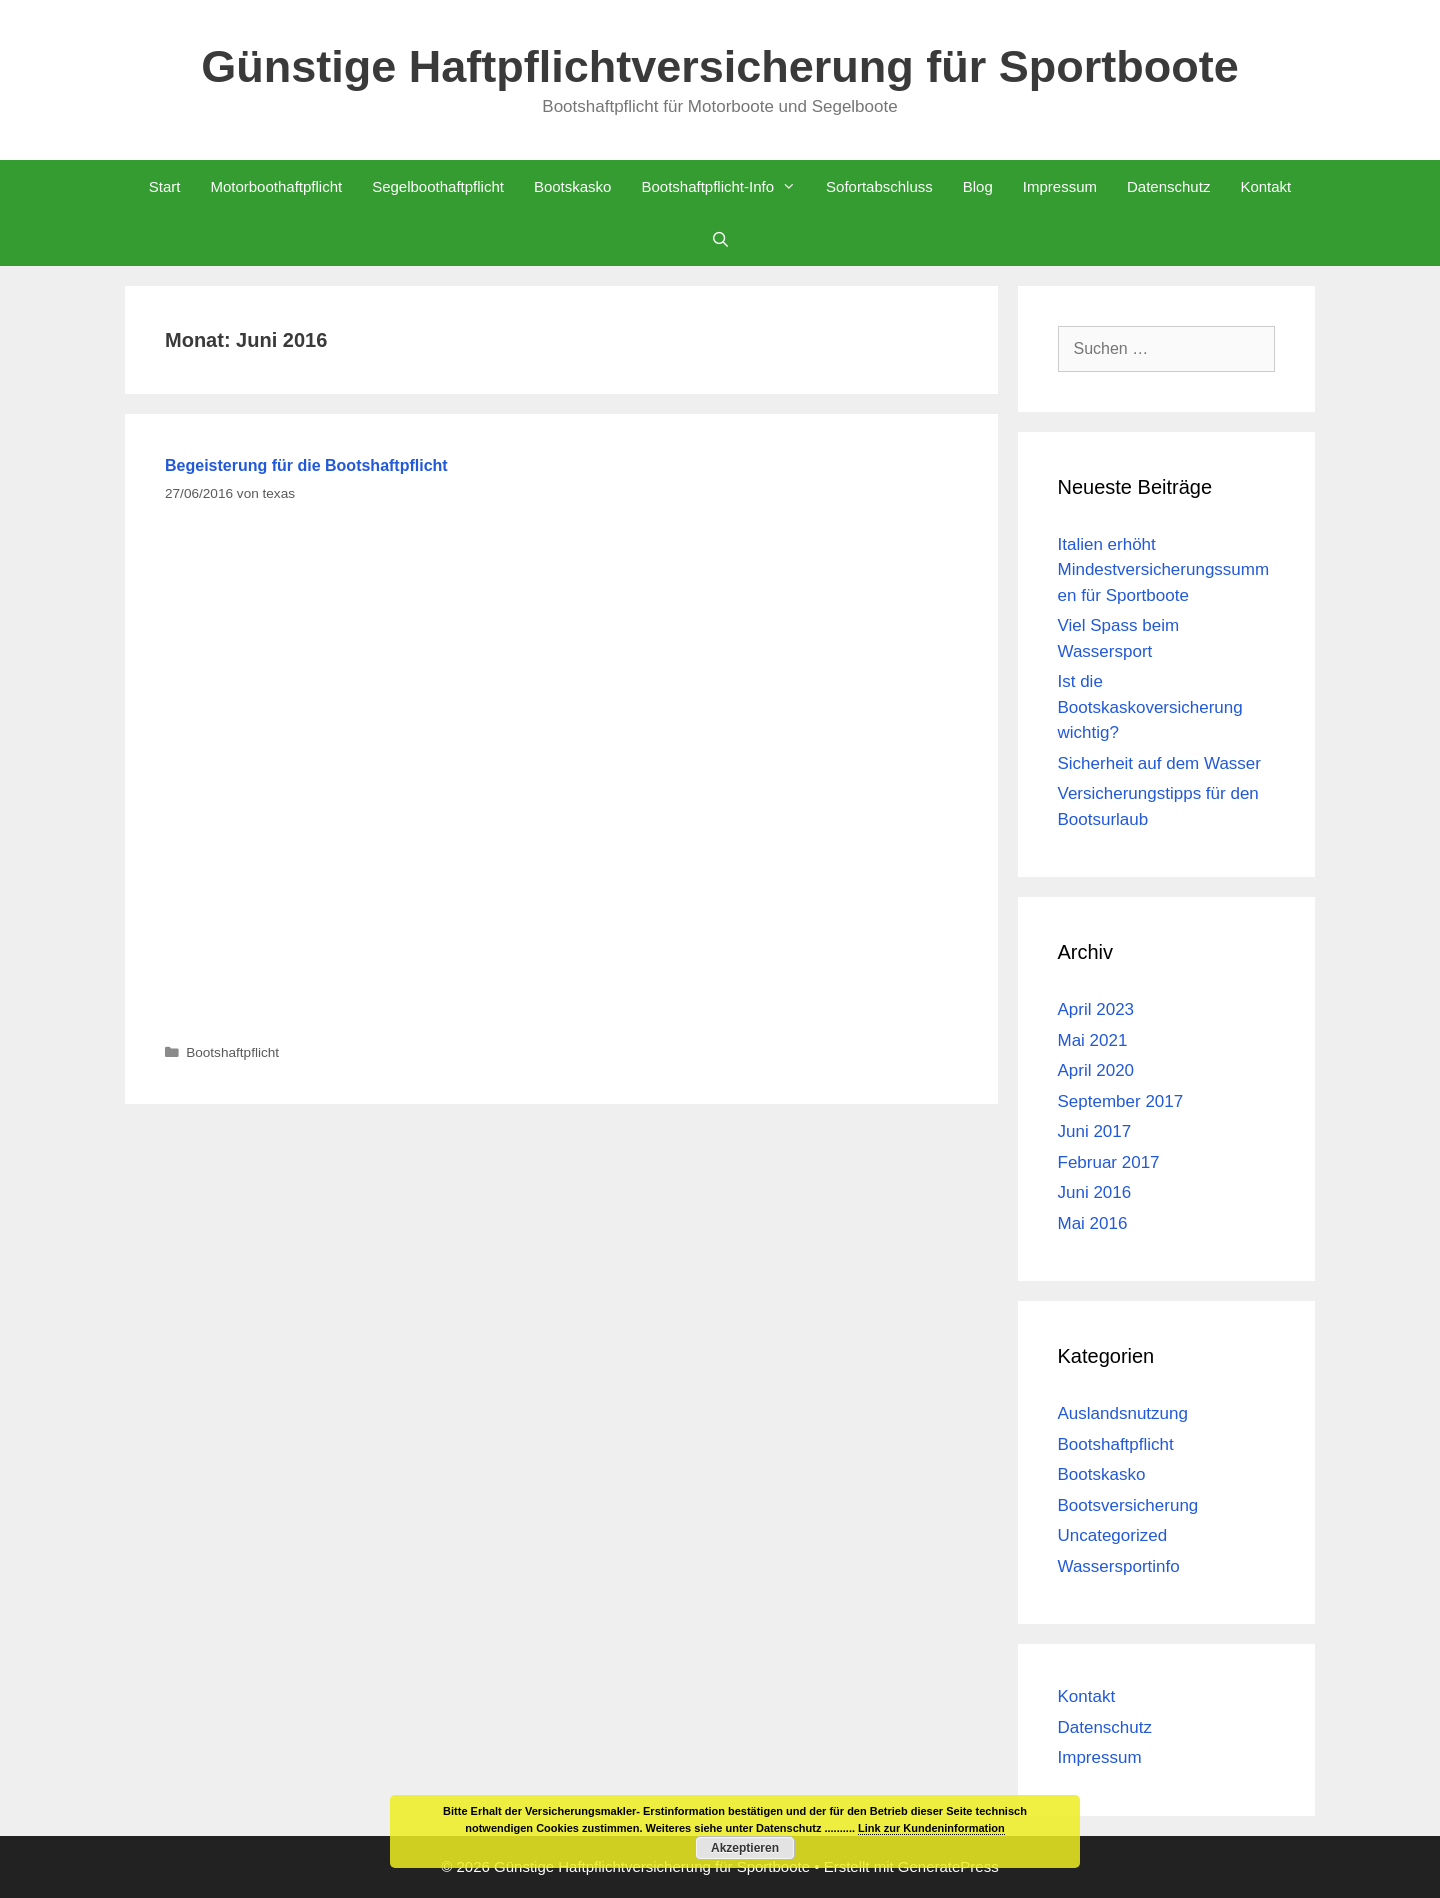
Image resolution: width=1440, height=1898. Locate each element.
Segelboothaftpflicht (438, 186)
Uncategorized (1113, 1535)
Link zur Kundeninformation (931, 1828)
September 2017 (1121, 1101)
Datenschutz (1168, 186)
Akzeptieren (745, 1848)
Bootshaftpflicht (232, 1052)
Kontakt (1265, 186)
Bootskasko (573, 186)
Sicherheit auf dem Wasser (1159, 763)
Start (165, 186)
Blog (978, 186)
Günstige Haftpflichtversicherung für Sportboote (720, 66)
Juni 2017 (1095, 1131)
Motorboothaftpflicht (276, 186)
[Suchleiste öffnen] (719, 239)
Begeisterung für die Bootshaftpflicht (306, 465)
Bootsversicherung (1128, 1505)
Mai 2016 (1093, 1223)
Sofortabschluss (879, 186)
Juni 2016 (1095, 1192)
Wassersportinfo (1119, 1566)
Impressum (1060, 186)
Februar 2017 (1109, 1162)
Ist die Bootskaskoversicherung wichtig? (1150, 707)
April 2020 (1096, 1070)
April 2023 (1096, 1009)
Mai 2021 (1093, 1040)
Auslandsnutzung (1123, 1413)
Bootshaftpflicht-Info (726, 186)
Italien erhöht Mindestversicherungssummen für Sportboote (1164, 570)
